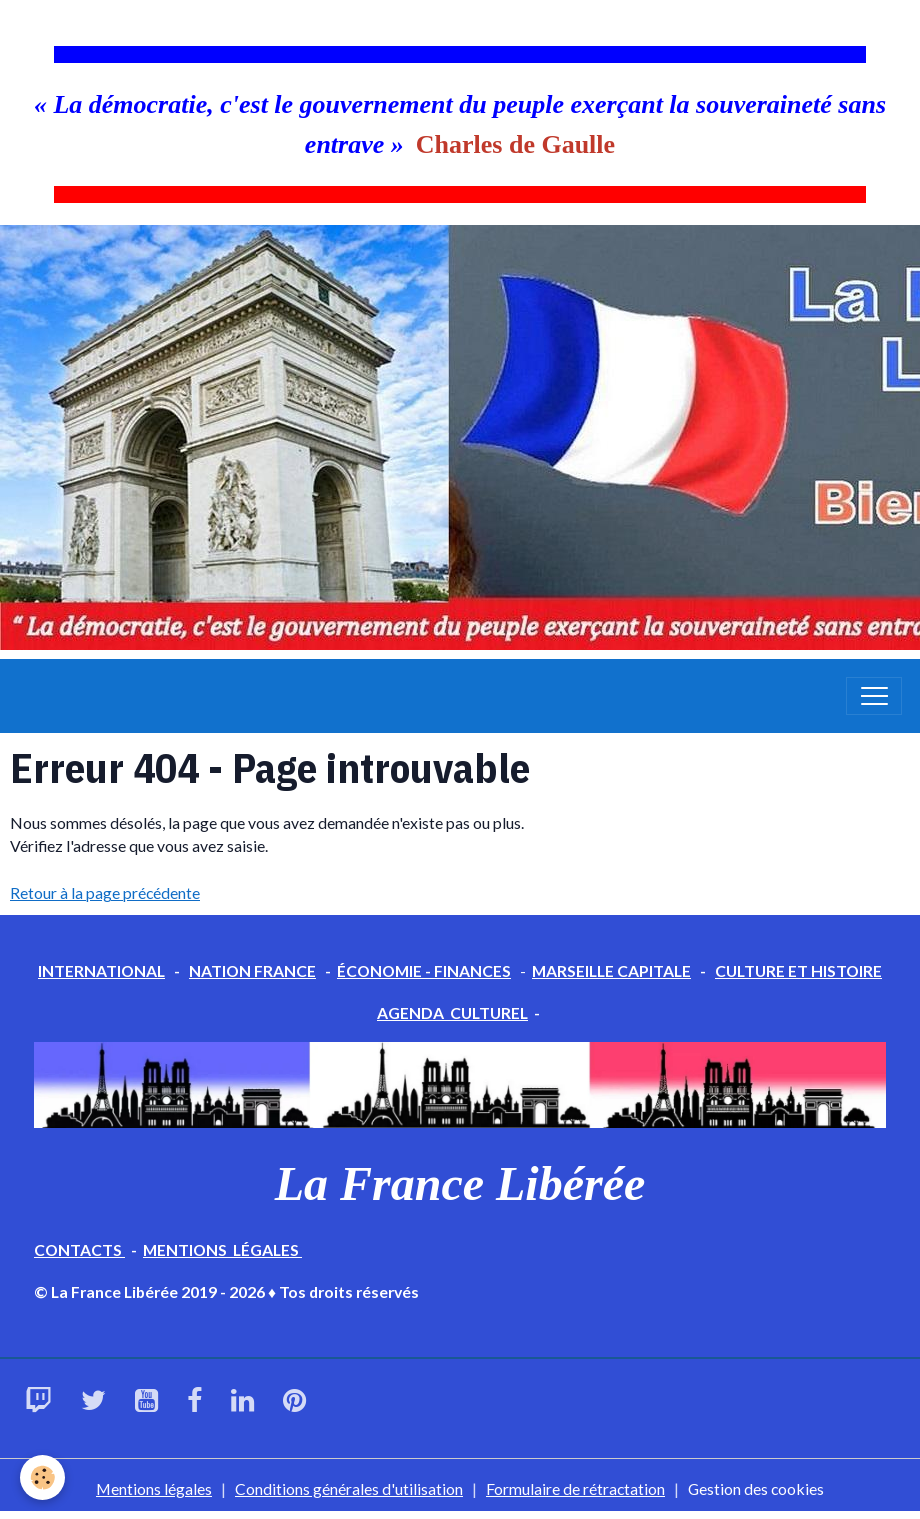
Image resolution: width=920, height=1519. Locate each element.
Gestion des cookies (756, 1488)
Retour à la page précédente (105, 892)
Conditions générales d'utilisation (349, 1488)
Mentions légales (154, 1488)
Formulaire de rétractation (575, 1488)
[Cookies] (42, 1477)
